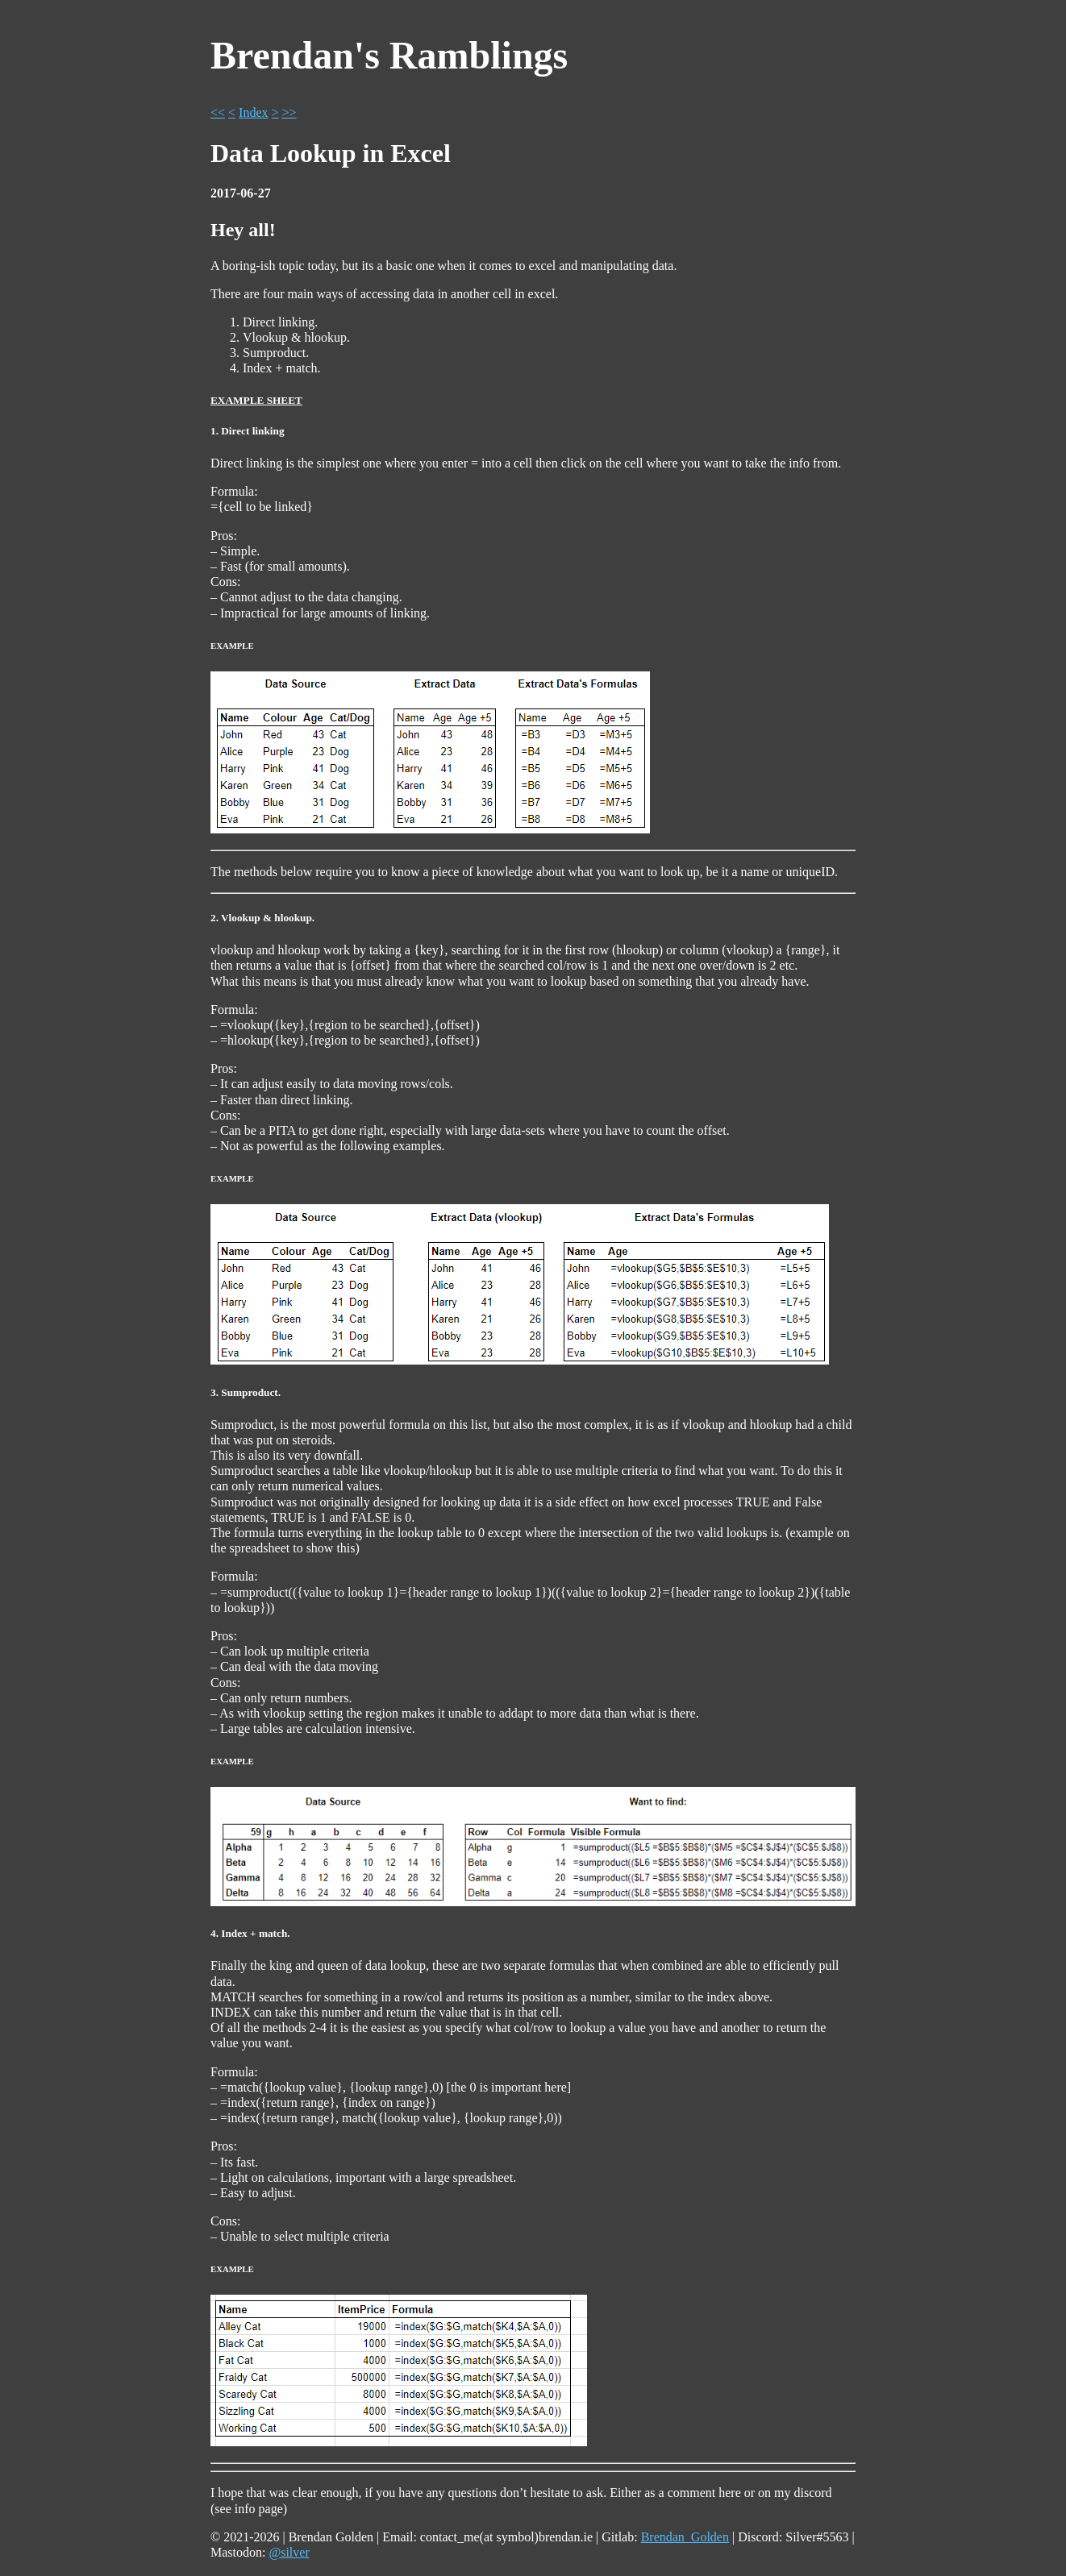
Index (253, 112)
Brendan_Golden (685, 2537)
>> (289, 112)
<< (217, 112)
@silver (289, 2552)
